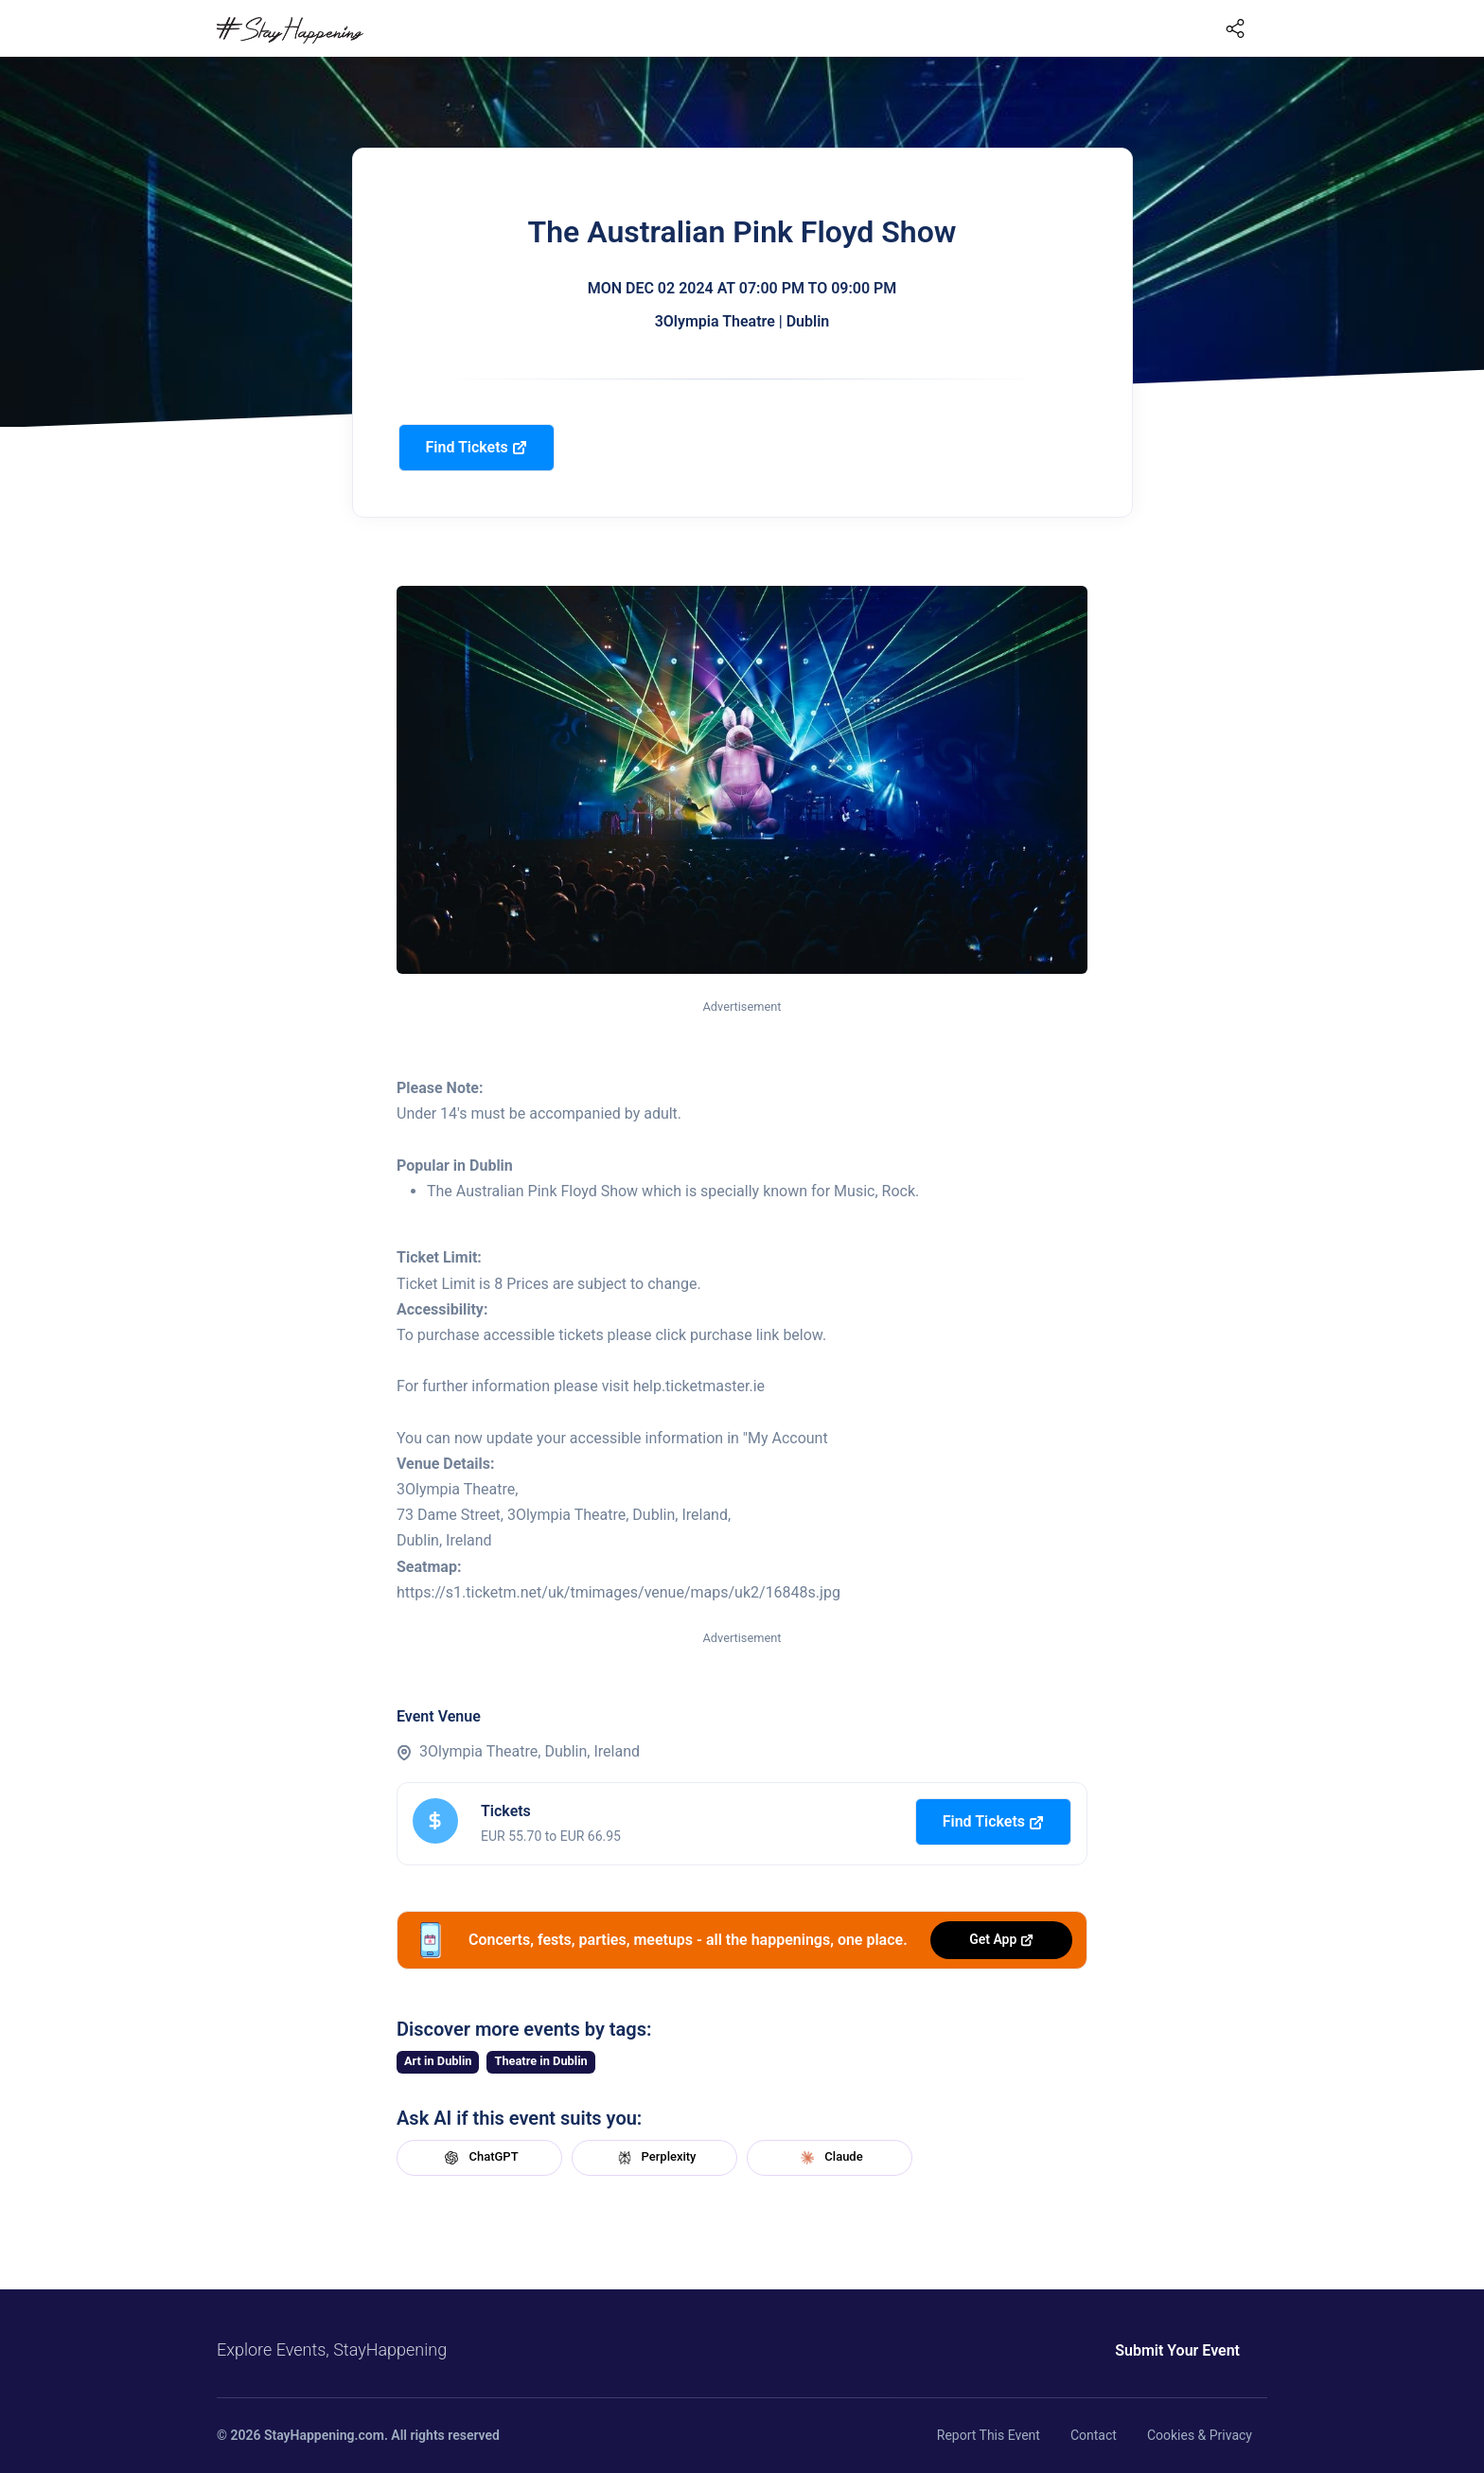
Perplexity (655, 2157)
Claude (829, 2157)
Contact (1093, 2435)
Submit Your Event (1177, 2350)
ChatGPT (479, 2157)
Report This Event (988, 2435)
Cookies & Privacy (1199, 2435)
